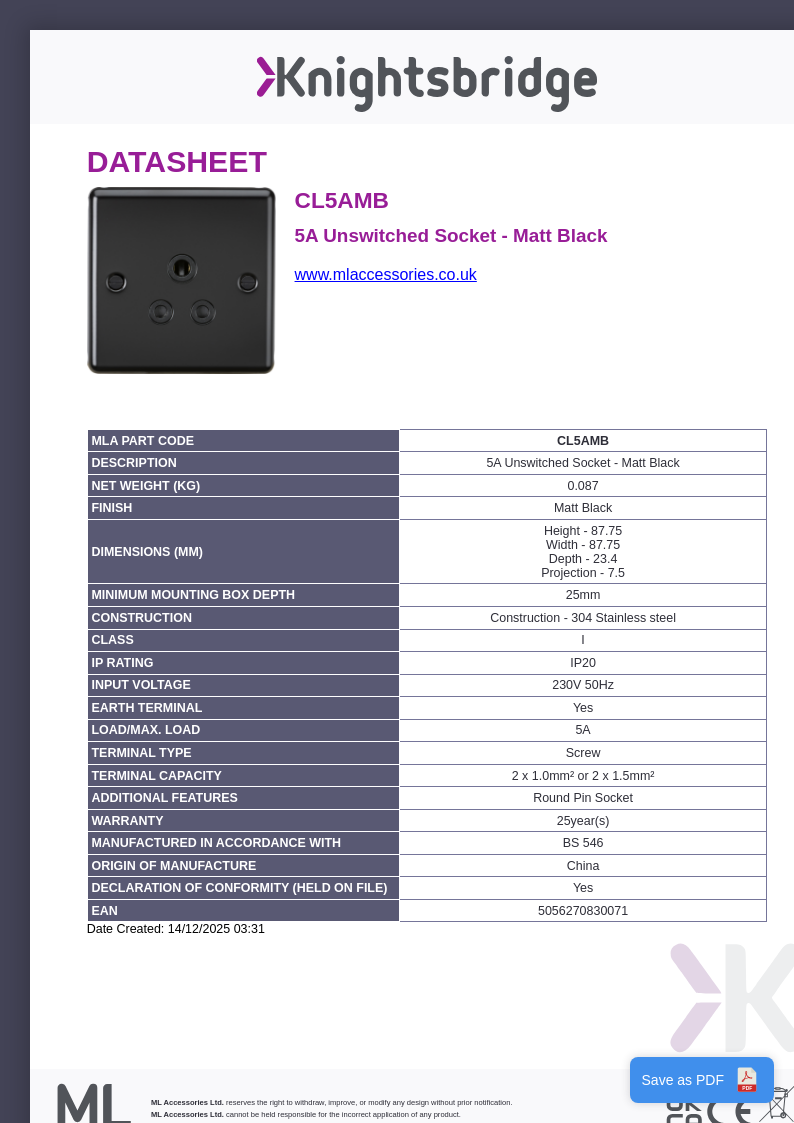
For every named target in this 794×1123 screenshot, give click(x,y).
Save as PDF (702, 1080)
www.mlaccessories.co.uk (386, 274)
